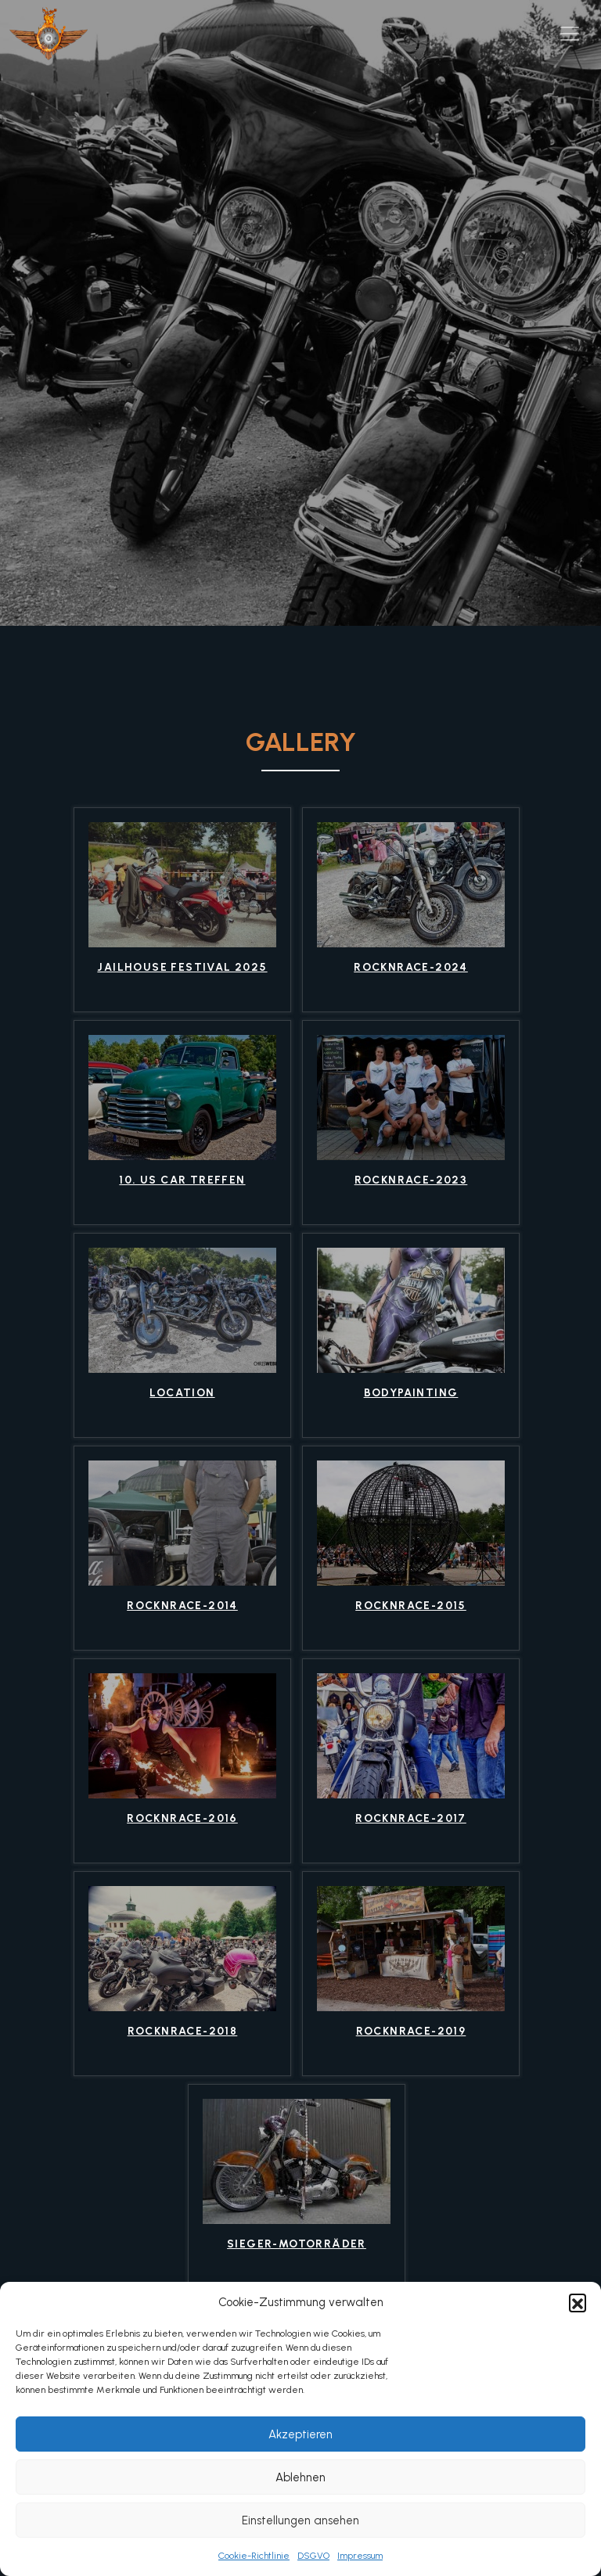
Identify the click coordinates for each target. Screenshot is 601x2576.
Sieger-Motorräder (296, 2244)
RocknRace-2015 (410, 1606)
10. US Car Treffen (182, 1180)
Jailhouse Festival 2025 (182, 967)
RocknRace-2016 (182, 1819)
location (181, 1393)
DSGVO (313, 2555)
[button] (577, 2302)
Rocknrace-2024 (411, 967)
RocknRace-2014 (182, 1606)
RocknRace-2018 (183, 2031)
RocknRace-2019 (411, 2031)
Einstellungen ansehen (300, 2520)
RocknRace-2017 (410, 1819)
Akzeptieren (300, 2434)
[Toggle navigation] (570, 33)
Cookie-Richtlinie (254, 2555)
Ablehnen (300, 2477)
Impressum (360, 2555)
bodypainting (411, 1393)
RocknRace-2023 (411, 1180)
